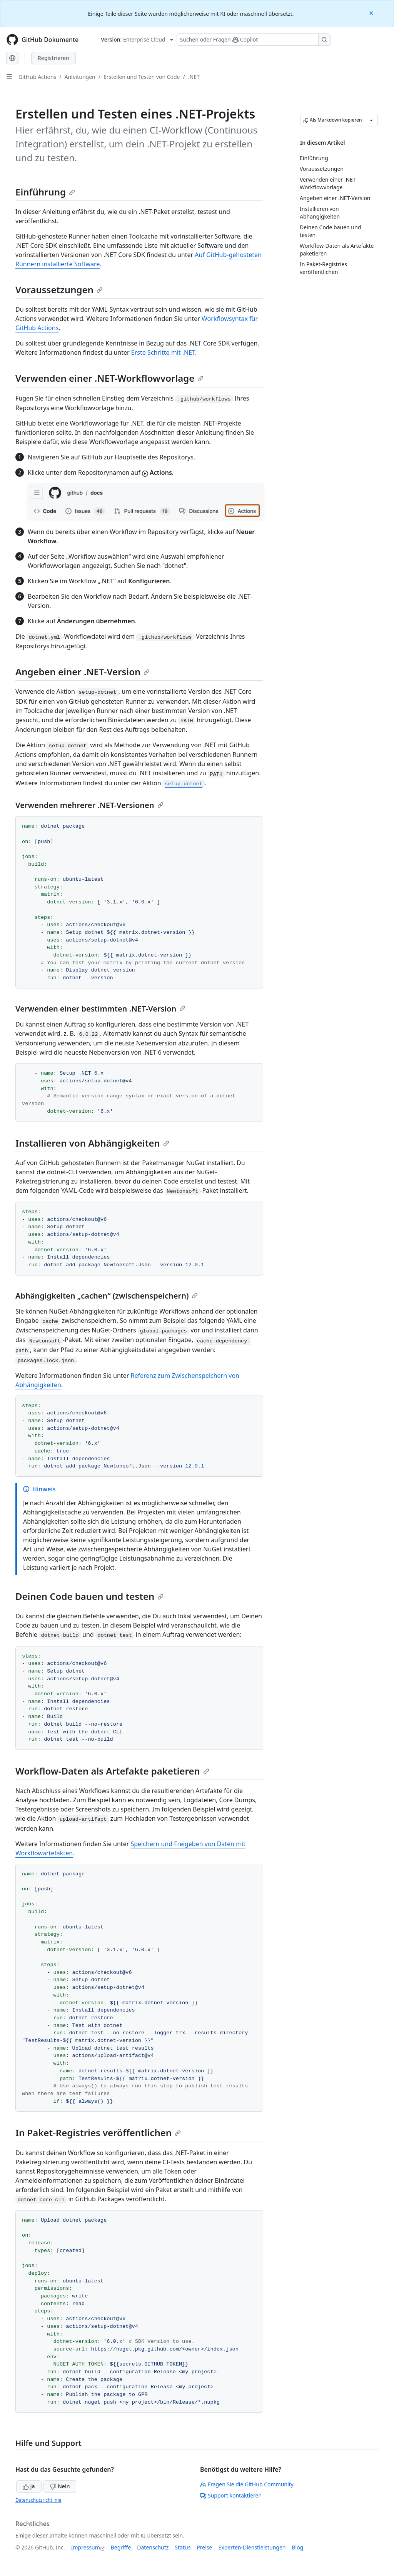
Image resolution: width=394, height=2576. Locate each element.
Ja (29, 2486)
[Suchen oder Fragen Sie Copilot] (254, 39)
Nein (60, 2486)
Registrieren (53, 58)
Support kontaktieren (231, 2495)
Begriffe (121, 2547)
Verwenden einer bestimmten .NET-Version (100, 1008)
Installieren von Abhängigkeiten (92, 1143)
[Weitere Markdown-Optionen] (371, 120)
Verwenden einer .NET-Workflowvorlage (109, 378)
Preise (204, 2547)
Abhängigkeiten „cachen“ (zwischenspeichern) (106, 1296)
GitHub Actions (37, 76)
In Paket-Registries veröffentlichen (98, 2132)
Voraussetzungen (59, 289)
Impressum (85, 2547)
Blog (298, 2547)
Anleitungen (80, 76)
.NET (194, 76)
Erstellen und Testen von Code (142, 76)
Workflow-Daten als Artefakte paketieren (112, 1771)
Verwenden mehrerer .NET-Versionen (89, 805)
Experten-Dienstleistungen (251, 2547)
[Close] (372, 12)
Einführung (45, 191)
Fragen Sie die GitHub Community (247, 2484)
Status (182, 2547)
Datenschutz (153, 2547)
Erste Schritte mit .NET (163, 352)
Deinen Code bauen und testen (89, 1596)
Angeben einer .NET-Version (82, 671)
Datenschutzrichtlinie (38, 2500)
